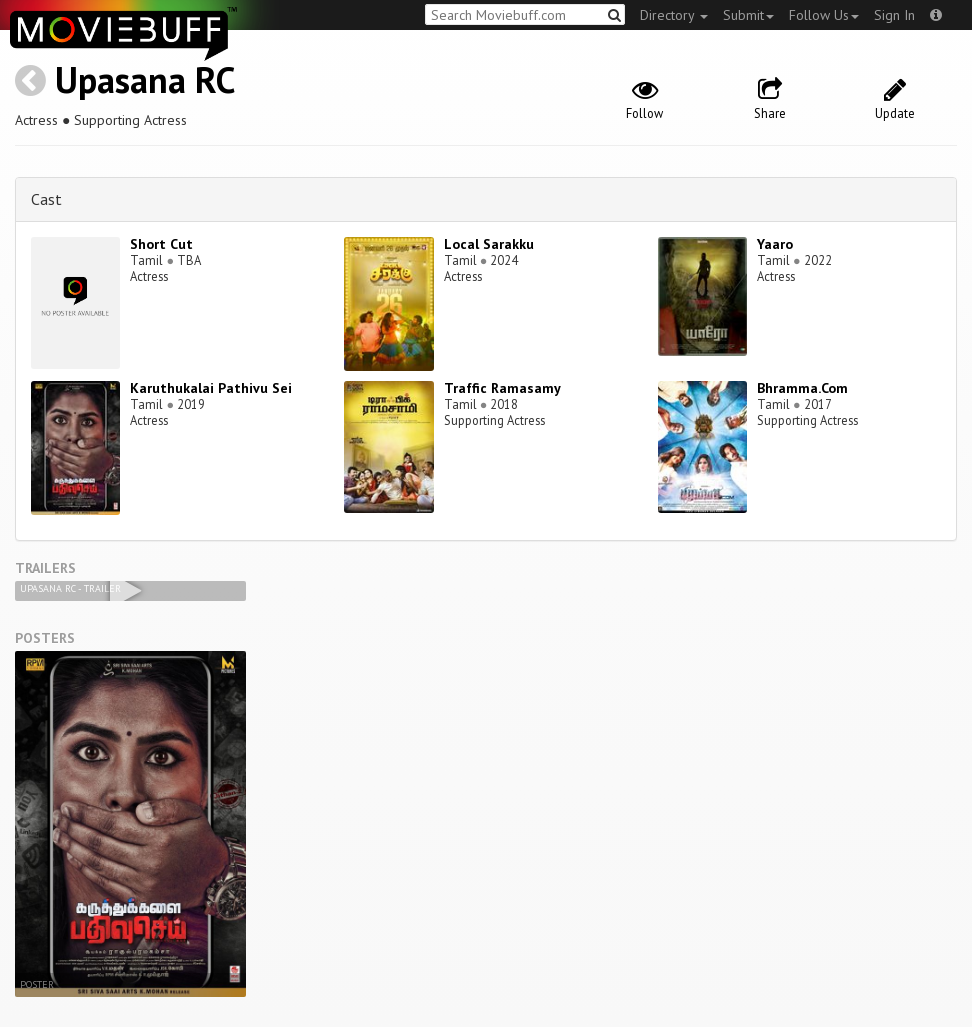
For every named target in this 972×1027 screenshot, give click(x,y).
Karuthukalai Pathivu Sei (211, 388)
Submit (748, 15)
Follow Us (824, 15)
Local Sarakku (489, 244)
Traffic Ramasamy (502, 388)
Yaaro (775, 244)
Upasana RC (145, 79)
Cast (46, 199)
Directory (674, 15)
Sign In (894, 15)
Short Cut (161, 244)
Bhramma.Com (802, 388)
